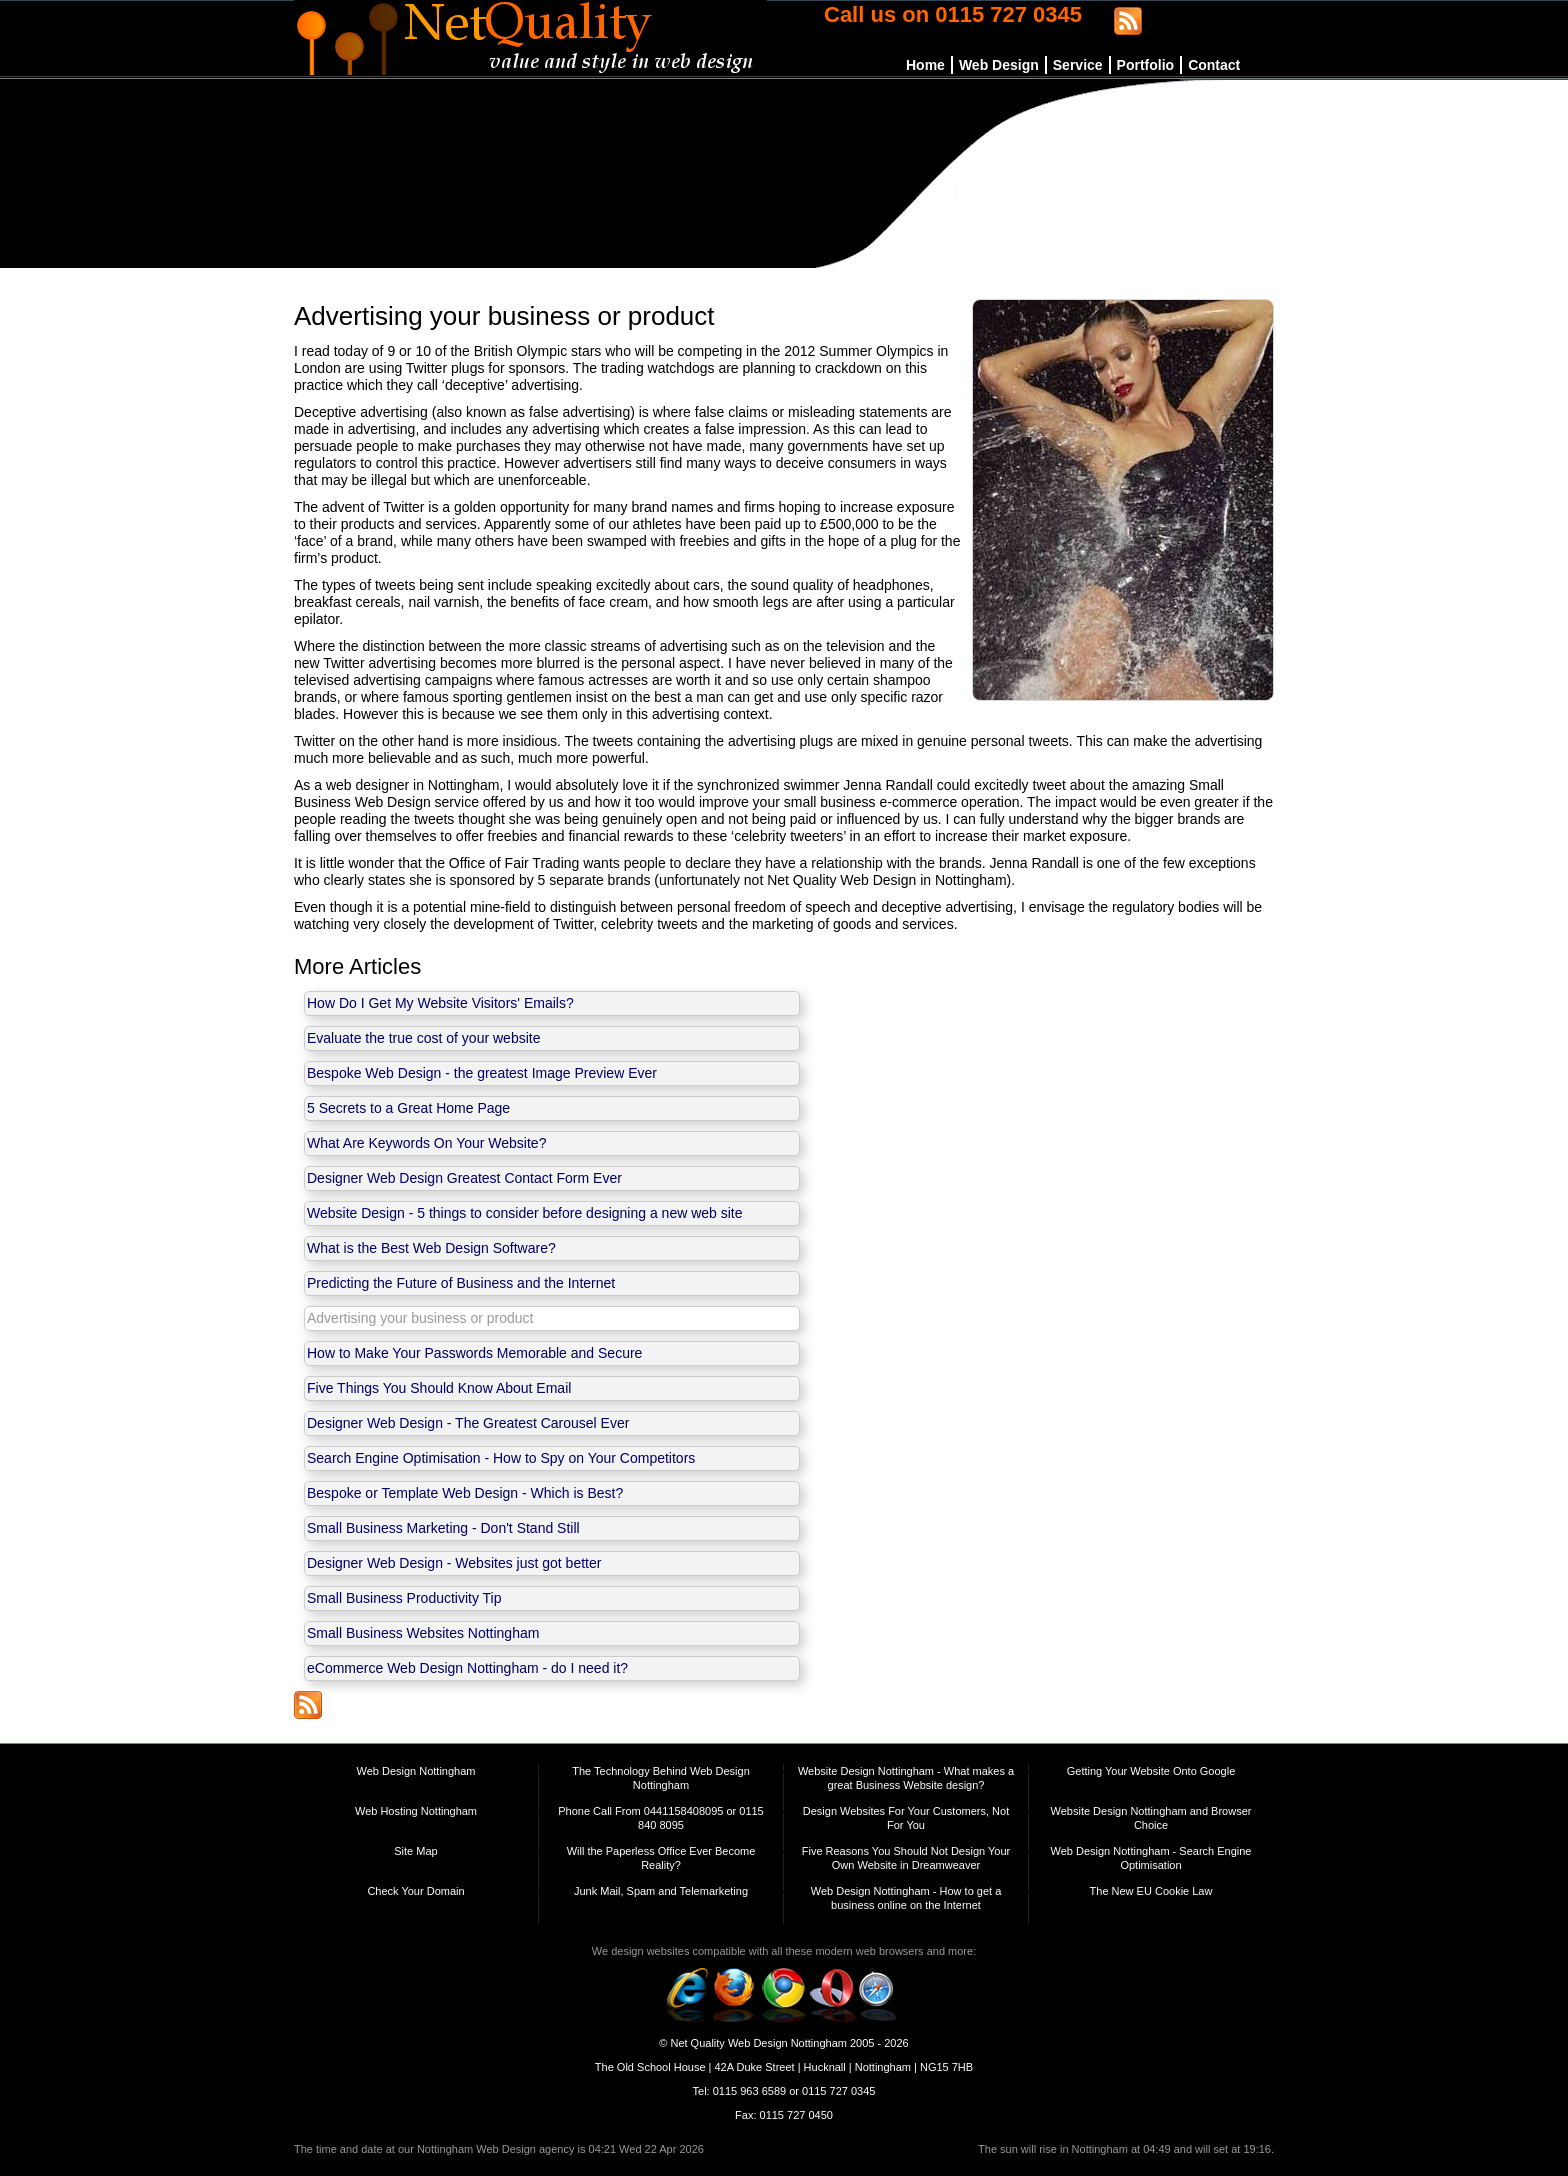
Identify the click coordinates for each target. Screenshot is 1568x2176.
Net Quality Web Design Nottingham (758, 2043)
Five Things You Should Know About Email (439, 1388)
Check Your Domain (415, 1891)
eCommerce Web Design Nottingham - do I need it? (467, 1668)
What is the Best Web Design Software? (431, 1248)
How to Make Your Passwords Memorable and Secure (474, 1353)
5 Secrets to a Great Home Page (408, 1108)
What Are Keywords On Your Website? (426, 1143)
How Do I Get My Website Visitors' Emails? (440, 1003)
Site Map (415, 1851)
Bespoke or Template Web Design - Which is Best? (465, 1493)
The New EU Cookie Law (1151, 1891)
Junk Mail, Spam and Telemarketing (661, 1891)
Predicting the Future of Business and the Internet (461, 1283)
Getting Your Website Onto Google (1151, 1771)
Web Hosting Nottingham (416, 1811)
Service (1078, 65)
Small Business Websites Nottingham (423, 1633)
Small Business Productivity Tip (404, 1598)
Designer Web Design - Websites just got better (454, 1563)
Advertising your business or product (420, 1318)
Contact (1214, 65)
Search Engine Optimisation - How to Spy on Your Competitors (501, 1458)
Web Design (999, 65)
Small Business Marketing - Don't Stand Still (443, 1528)
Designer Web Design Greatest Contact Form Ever (464, 1178)
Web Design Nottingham (415, 1771)
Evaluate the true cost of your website (423, 1038)
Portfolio (1146, 65)
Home (925, 65)
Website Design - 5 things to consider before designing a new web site (525, 1213)
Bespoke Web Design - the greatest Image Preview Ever (482, 1073)
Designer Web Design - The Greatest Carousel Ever (468, 1423)
